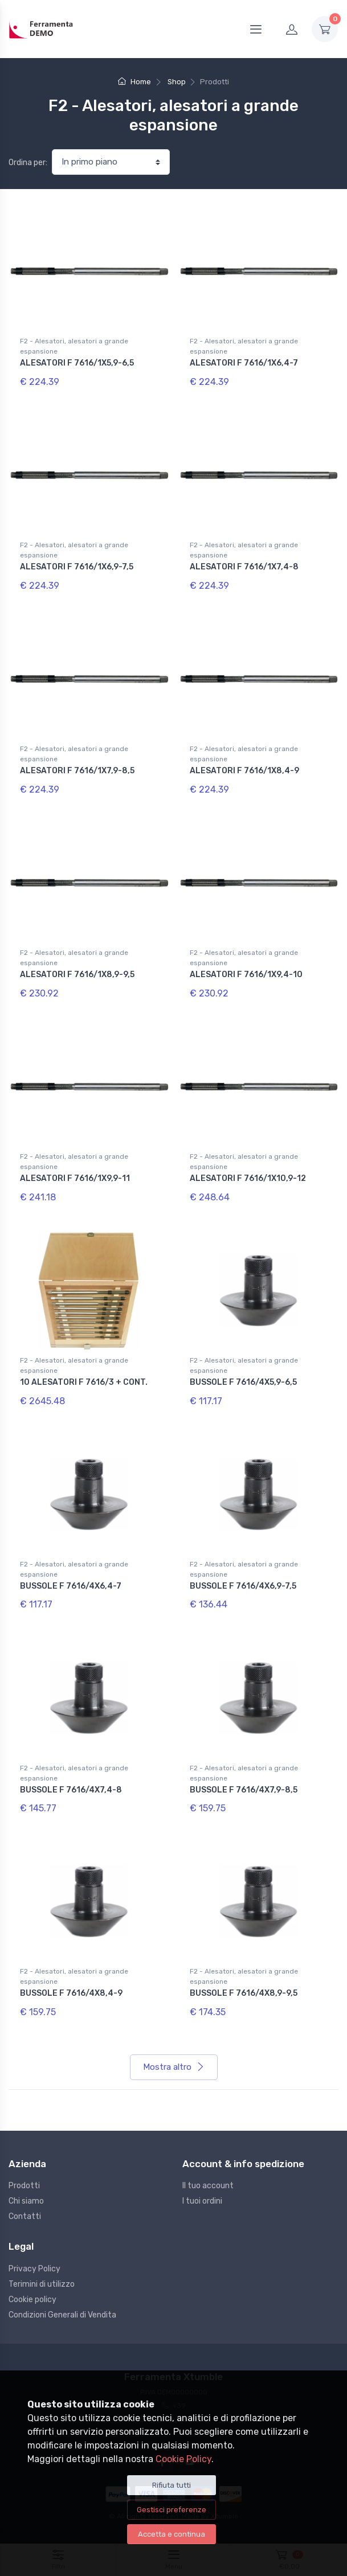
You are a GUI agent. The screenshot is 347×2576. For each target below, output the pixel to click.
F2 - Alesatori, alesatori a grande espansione (74, 346)
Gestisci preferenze (171, 2509)
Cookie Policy (183, 2459)
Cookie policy (32, 2299)
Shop (177, 81)
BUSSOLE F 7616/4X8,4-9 (71, 1993)
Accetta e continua (171, 2534)
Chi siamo (26, 2201)
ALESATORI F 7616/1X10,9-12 (248, 1178)
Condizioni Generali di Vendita (62, 2315)
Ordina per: (28, 162)
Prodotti (24, 2186)
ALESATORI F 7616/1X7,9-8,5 (77, 771)
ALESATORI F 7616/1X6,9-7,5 (76, 567)
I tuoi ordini (202, 2201)
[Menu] (255, 29)
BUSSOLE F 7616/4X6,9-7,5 (243, 1586)
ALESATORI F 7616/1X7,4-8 (244, 567)
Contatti (25, 2216)
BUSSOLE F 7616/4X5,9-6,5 (243, 1382)
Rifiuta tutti (171, 2485)
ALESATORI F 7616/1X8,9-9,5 (77, 974)
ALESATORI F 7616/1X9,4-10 (246, 974)
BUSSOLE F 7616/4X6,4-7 (70, 1586)
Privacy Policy (34, 2269)
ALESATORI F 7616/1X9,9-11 (75, 1178)
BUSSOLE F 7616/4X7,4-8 (71, 1790)
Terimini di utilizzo (42, 2284)
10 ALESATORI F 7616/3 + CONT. (84, 1382)
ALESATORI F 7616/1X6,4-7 (244, 363)
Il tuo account (208, 2186)
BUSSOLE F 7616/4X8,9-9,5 (243, 1993)
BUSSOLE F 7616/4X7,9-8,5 (243, 1790)
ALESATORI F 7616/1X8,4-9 (244, 771)
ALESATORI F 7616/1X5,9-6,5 (77, 363)
